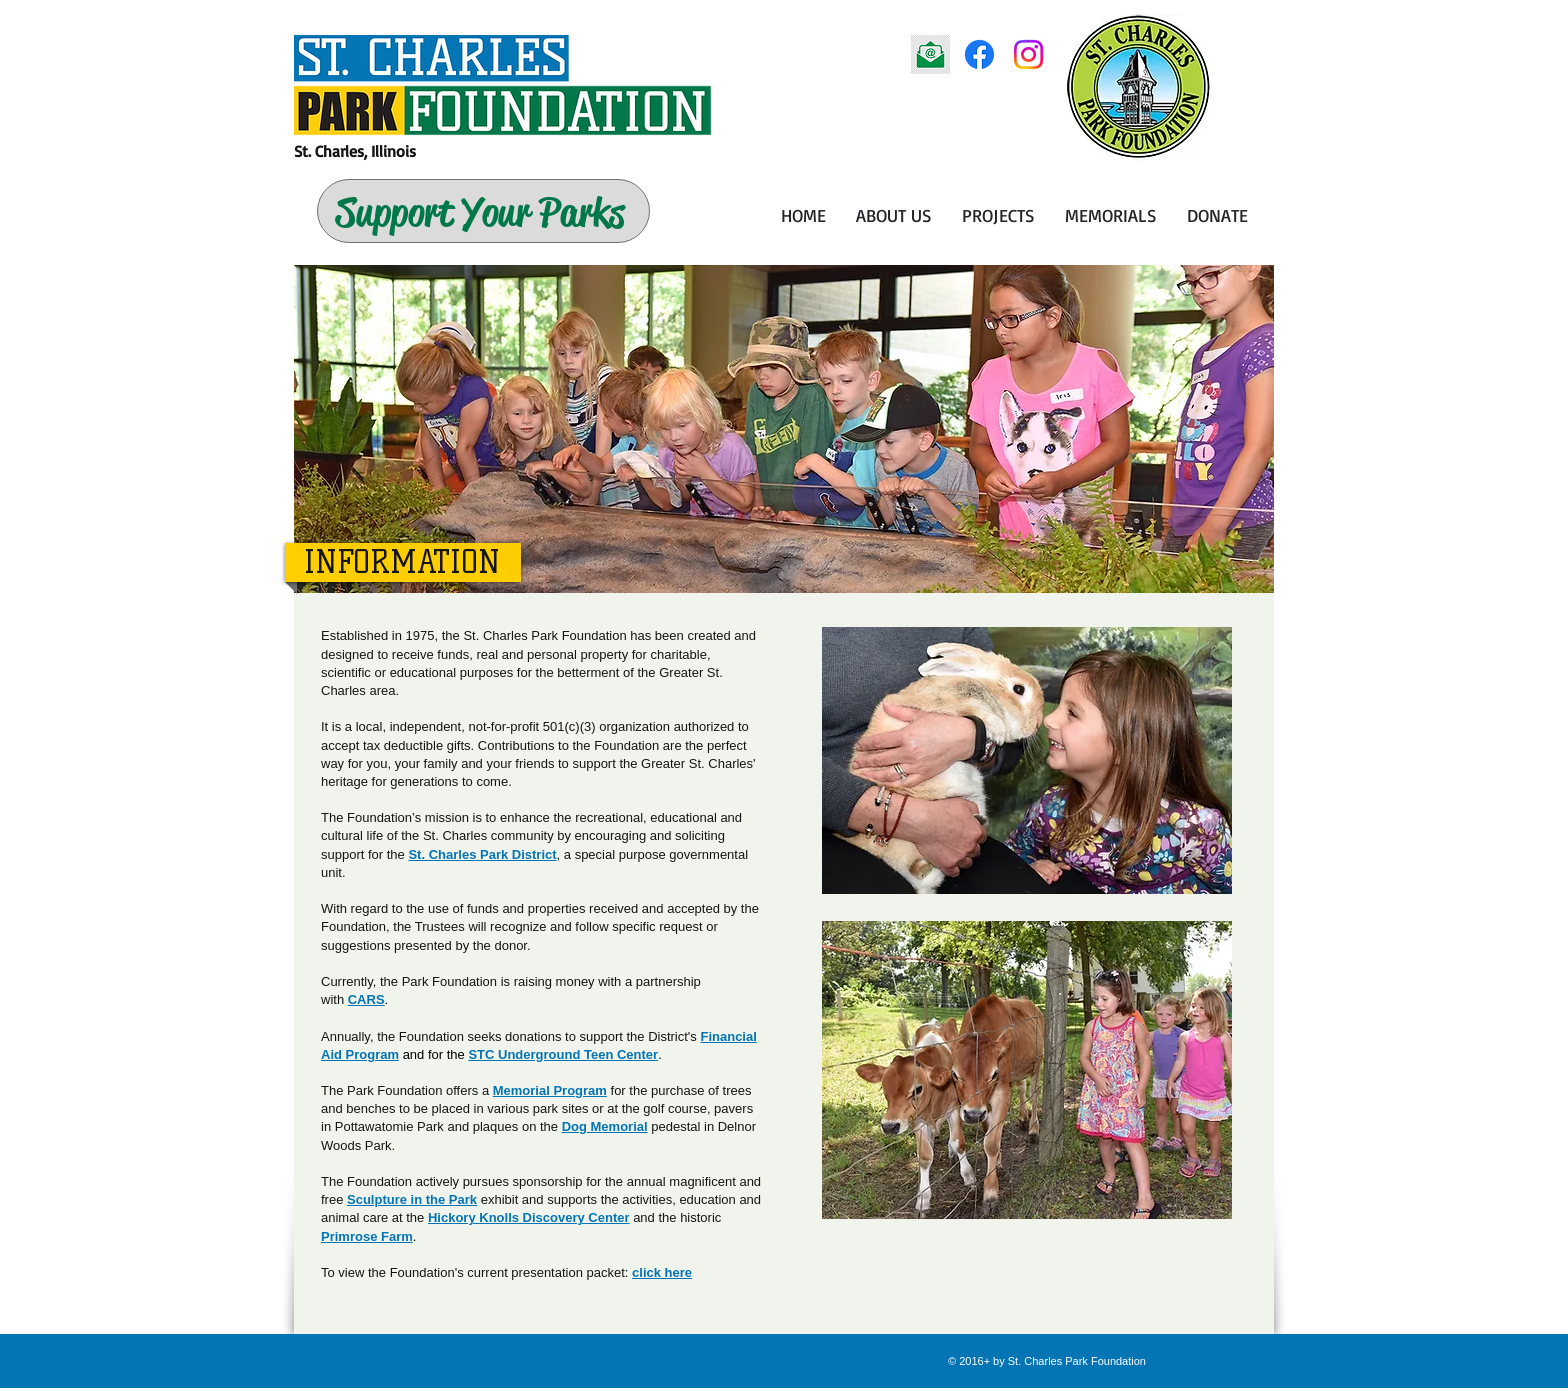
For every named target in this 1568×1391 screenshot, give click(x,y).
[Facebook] (979, 54)
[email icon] (930, 54)
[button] (894, 215)
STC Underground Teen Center (563, 1054)
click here (662, 1272)
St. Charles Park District (482, 854)
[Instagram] (1028, 54)
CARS (366, 999)
